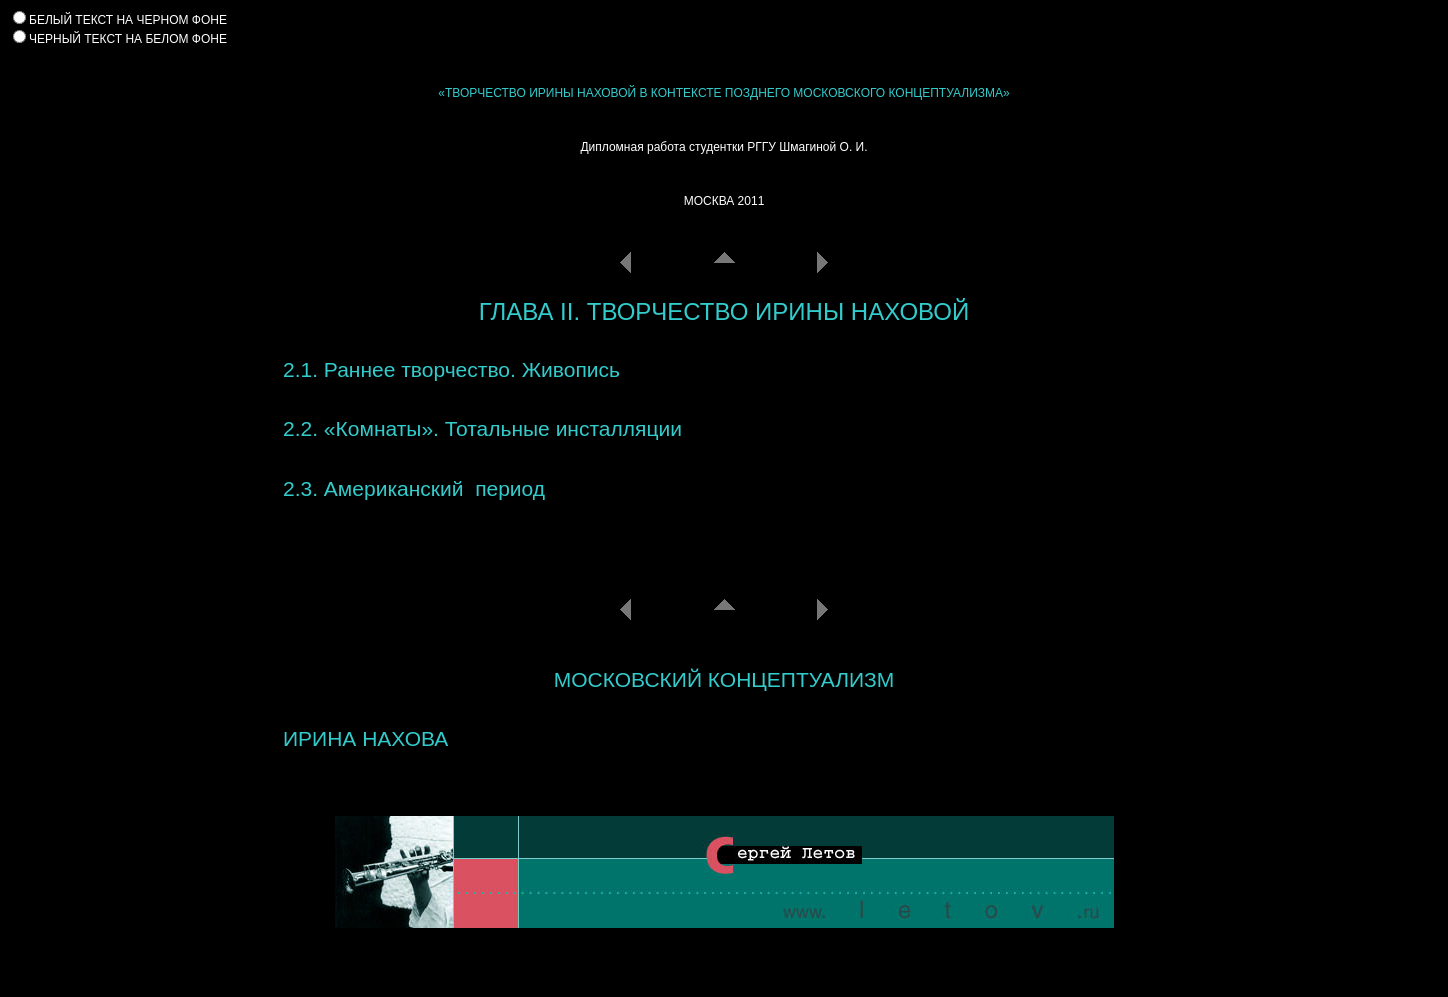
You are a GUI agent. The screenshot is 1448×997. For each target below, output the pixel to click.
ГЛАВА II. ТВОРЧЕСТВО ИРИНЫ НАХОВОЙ (724, 311)
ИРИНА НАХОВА (365, 738)
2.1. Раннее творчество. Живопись (451, 369)
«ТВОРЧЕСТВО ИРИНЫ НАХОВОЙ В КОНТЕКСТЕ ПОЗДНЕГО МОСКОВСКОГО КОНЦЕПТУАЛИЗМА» (723, 93)
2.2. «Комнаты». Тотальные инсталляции (482, 428)
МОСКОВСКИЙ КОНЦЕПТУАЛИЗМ (724, 679)
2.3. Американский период (414, 488)
